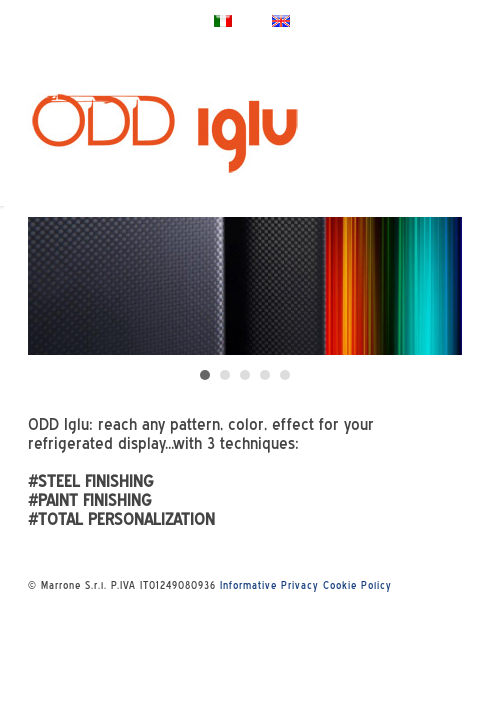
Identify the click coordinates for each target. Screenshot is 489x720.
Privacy (300, 585)
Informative (248, 585)
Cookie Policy (357, 585)
